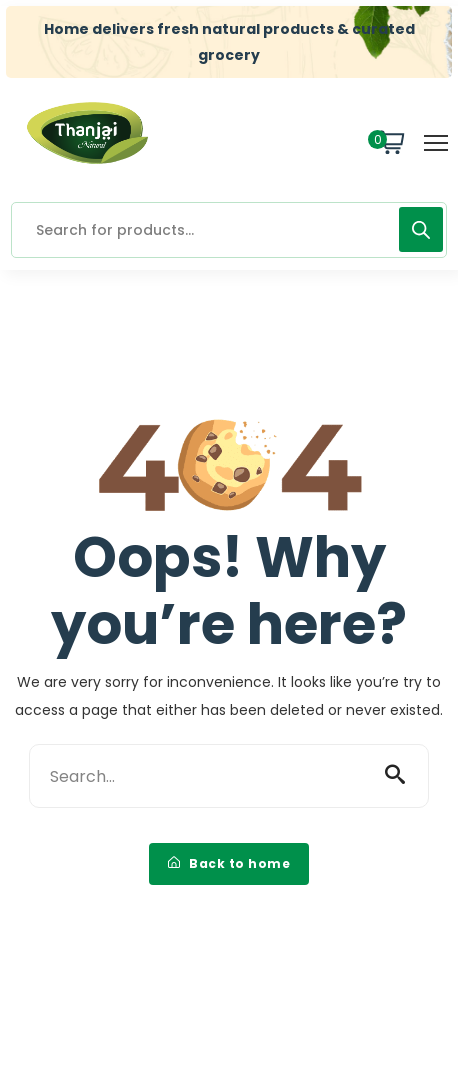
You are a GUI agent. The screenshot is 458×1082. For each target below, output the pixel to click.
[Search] (421, 229)
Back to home (229, 863)
